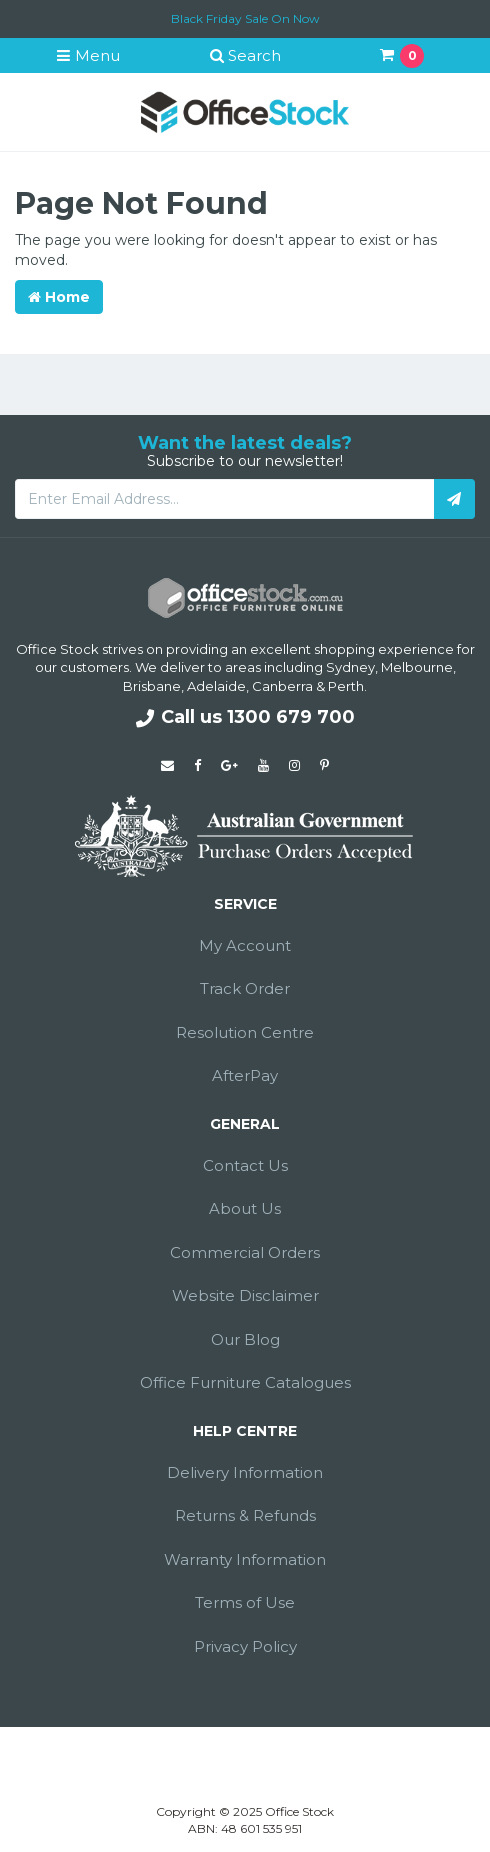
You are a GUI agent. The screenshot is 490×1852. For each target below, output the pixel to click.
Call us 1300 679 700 (245, 717)
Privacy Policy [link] (245, 1646)
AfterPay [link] (245, 1075)
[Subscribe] (454, 499)
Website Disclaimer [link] (245, 1295)
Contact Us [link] (245, 1165)
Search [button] (245, 55)
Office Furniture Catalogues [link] (245, 1382)
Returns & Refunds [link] (245, 1515)
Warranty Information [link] (245, 1559)
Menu (88, 55)
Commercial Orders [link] (245, 1252)
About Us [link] (245, 1208)
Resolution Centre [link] (245, 1032)
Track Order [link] (245, 988)
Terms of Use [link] (245, 1602)
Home (59, 297)
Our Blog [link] (245, 1339)
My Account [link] (245, 945)
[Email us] (167, 765)
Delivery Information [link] (245, 1472)
